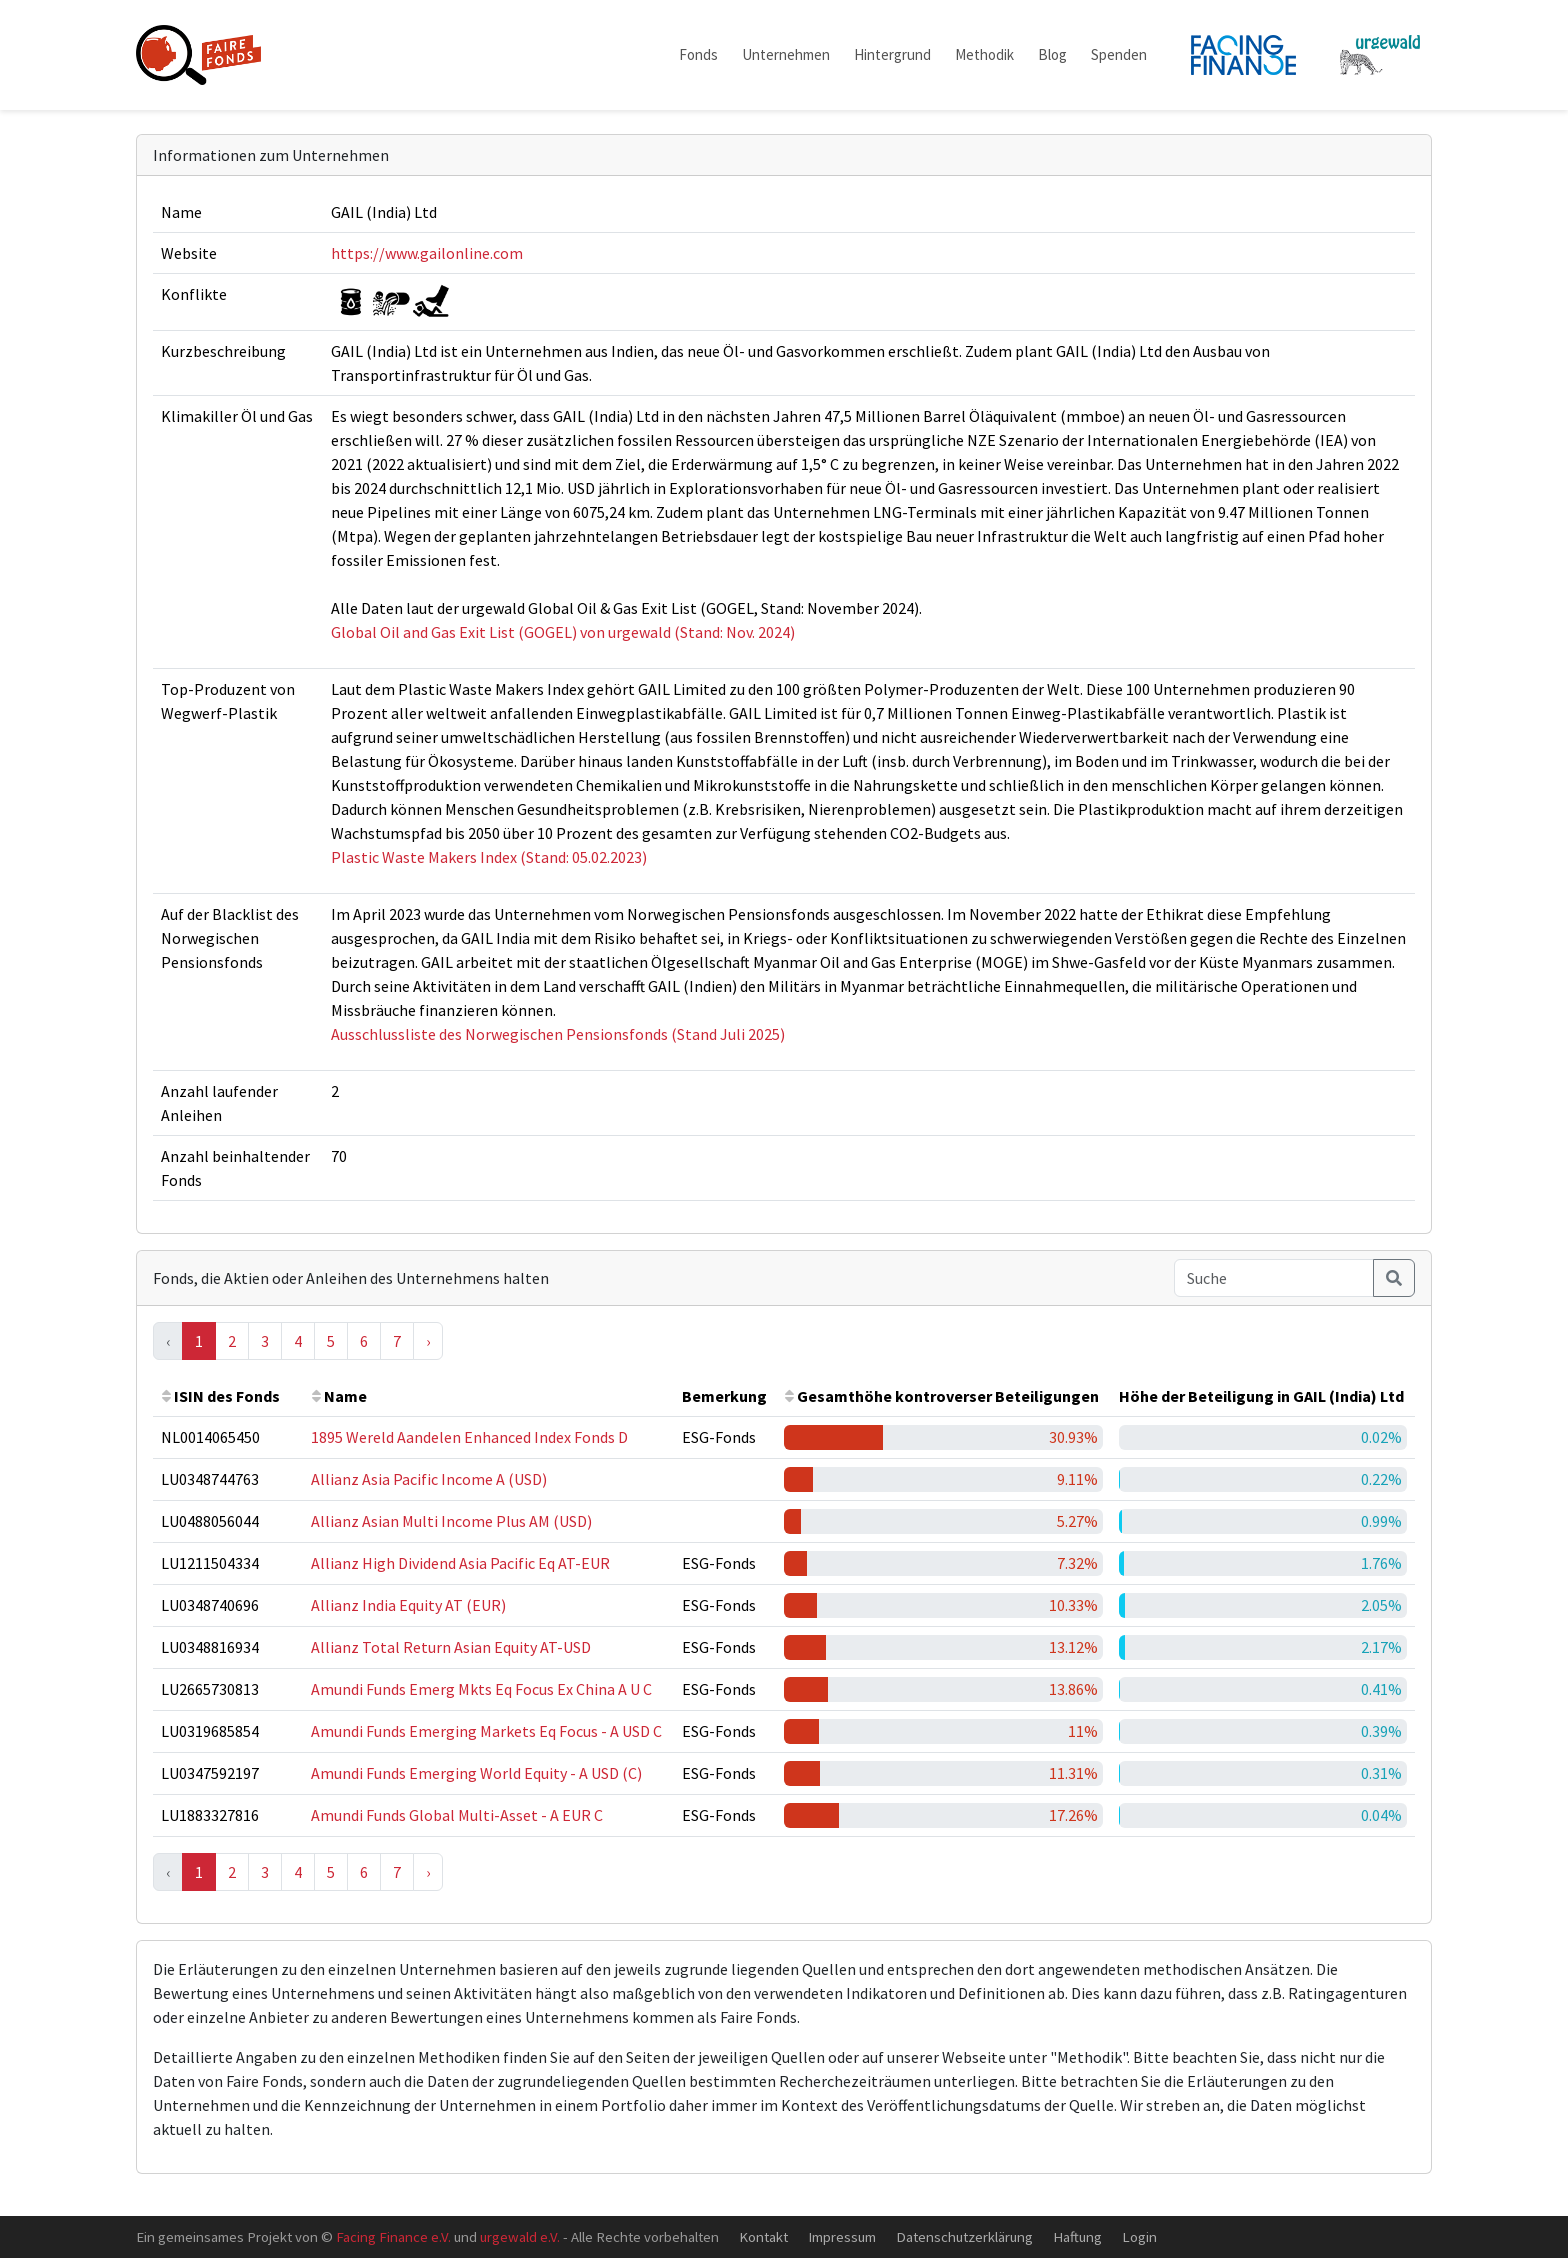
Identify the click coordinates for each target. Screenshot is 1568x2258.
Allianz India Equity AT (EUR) (408, 1605)
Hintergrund (892, 54)
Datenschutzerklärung (964, 2236)
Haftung (1077, 2236)
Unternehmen (786, 54)
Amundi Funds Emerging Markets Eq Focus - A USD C (486, 1731)
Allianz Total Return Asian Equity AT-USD (451, 1647)
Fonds (698, 54)
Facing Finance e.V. (393, 2236)
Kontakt (763, 2236)
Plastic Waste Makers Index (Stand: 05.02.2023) (489, 857)
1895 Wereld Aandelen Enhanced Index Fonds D (469, 1437)
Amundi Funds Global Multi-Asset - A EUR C (457, 1815)
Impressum (842, 2236)
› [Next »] (428, 1341)
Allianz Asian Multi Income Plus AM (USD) (451, 1521)
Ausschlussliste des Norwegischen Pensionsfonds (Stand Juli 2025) (558, 1034)
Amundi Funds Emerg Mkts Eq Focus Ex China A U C (481, 1689)
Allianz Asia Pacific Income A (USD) (429, 1479)
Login (1139, 2236)
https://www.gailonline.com (427, 253)
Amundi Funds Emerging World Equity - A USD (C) (476, 1773)
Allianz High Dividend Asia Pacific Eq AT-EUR (460, 1563)
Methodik (984, 54)
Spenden (1119, 54)
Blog (1052, 54)
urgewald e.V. (520, 2236)
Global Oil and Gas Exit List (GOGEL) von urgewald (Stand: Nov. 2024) (563, 632)
